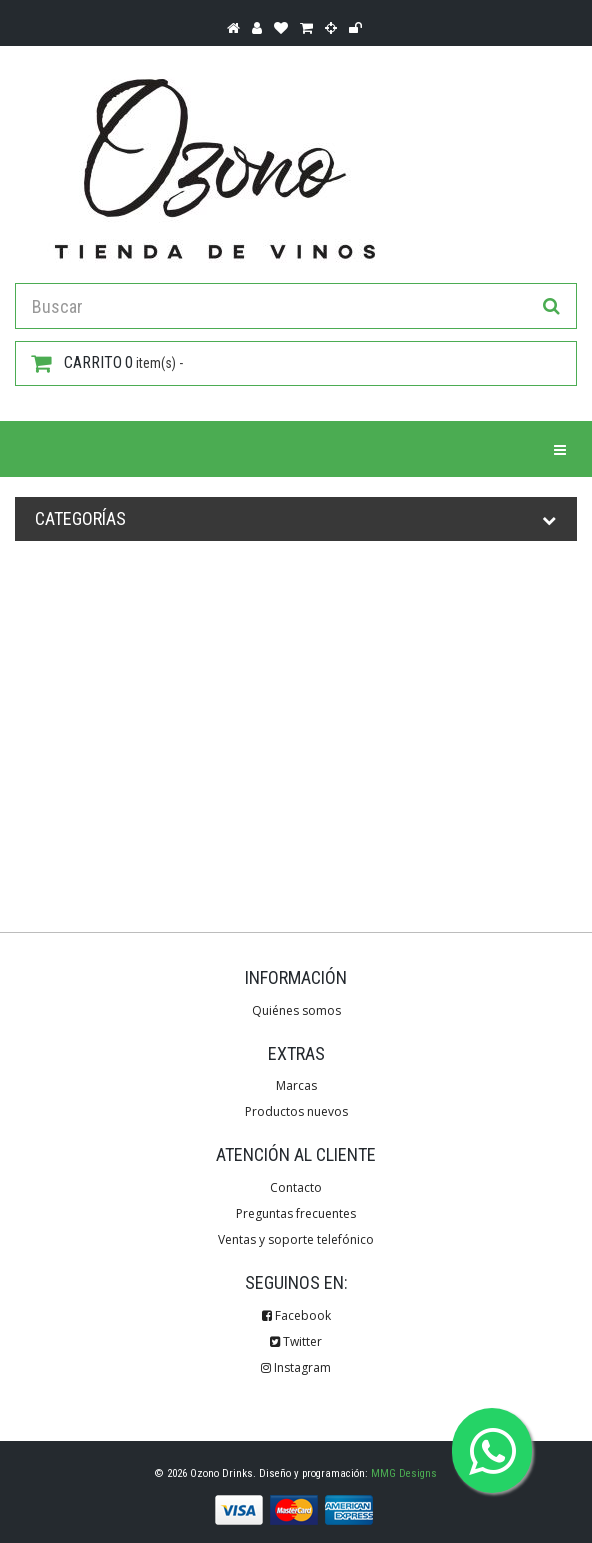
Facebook (296, 1315)
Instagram (296, 1367)
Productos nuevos (296, 1111)
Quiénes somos (296, 1010)
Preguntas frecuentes (296, 1213)
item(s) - (107, 363)
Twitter (296, 1341)
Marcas (296, 1085)
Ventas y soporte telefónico (296, 1239)
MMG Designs (404, 1473)
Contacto (296, 1187)
